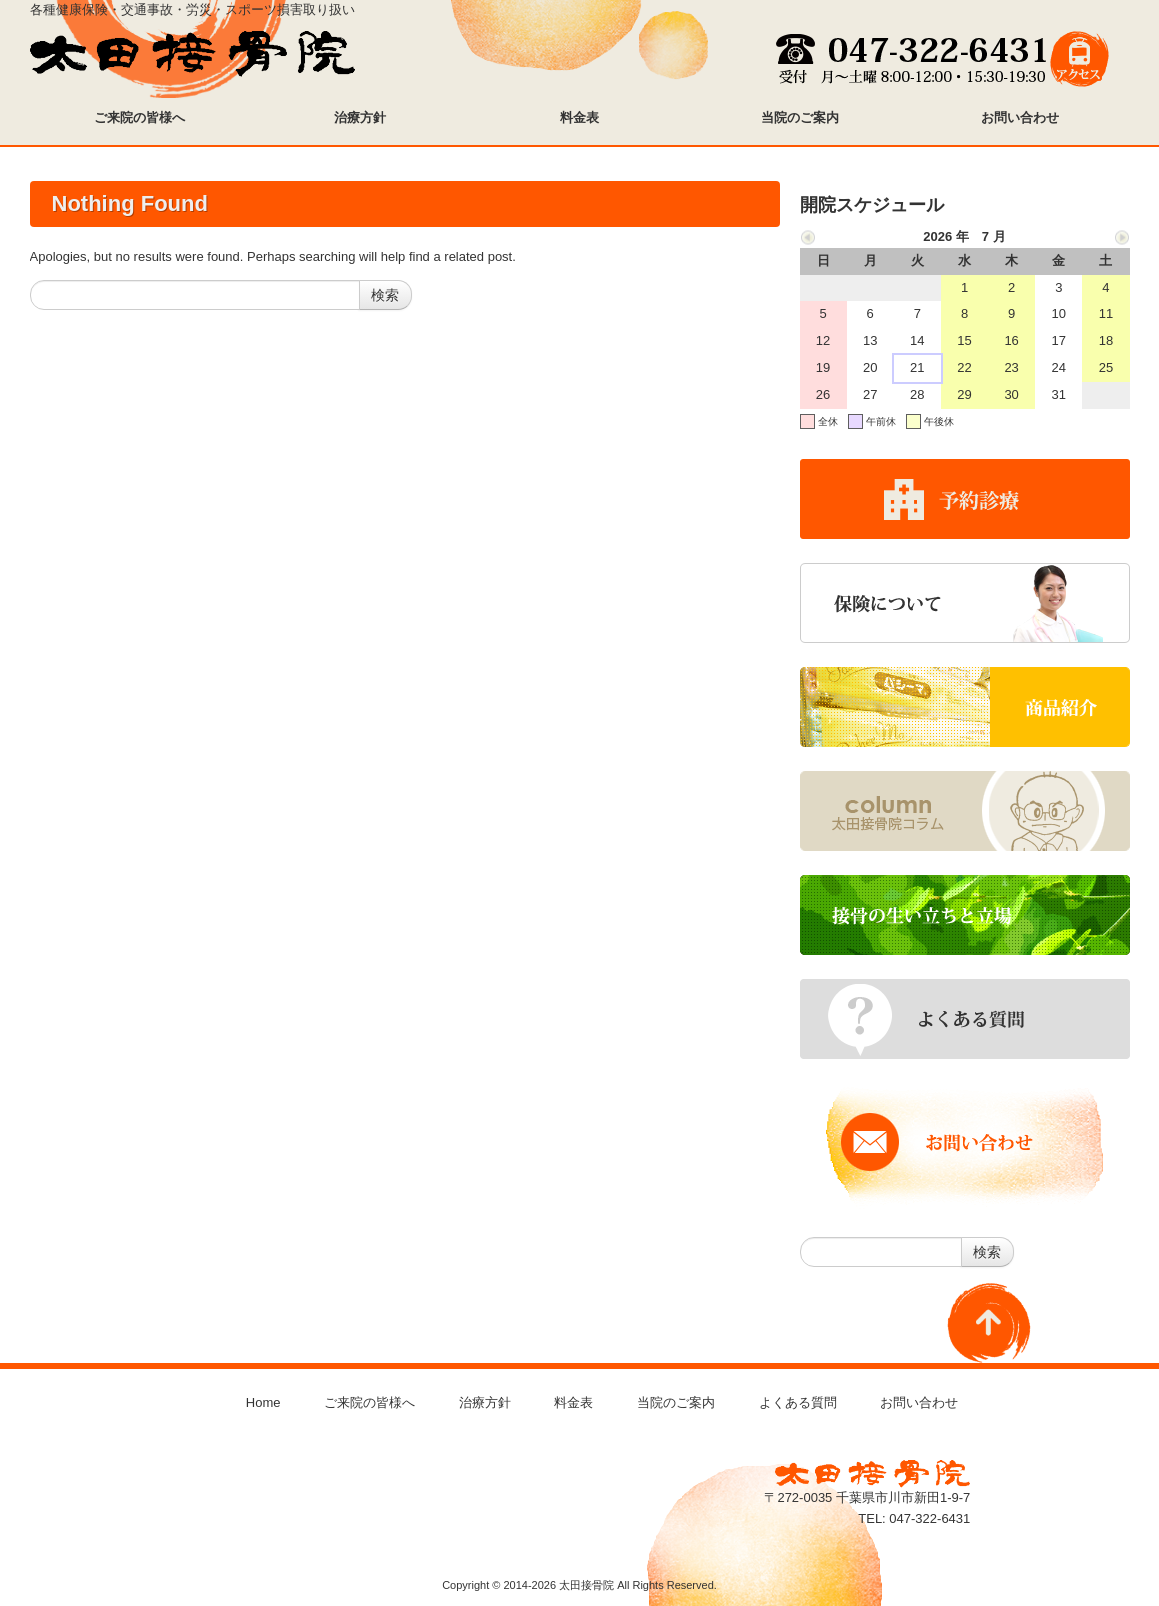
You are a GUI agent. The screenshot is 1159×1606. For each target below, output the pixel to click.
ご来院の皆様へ (369, 1402)
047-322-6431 (929, 1518)
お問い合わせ (919, 1402)
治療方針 (485, 1402)
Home (263, 1402)
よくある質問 (798, 1402)
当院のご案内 (676, 1402)
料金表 (573, 1402)
